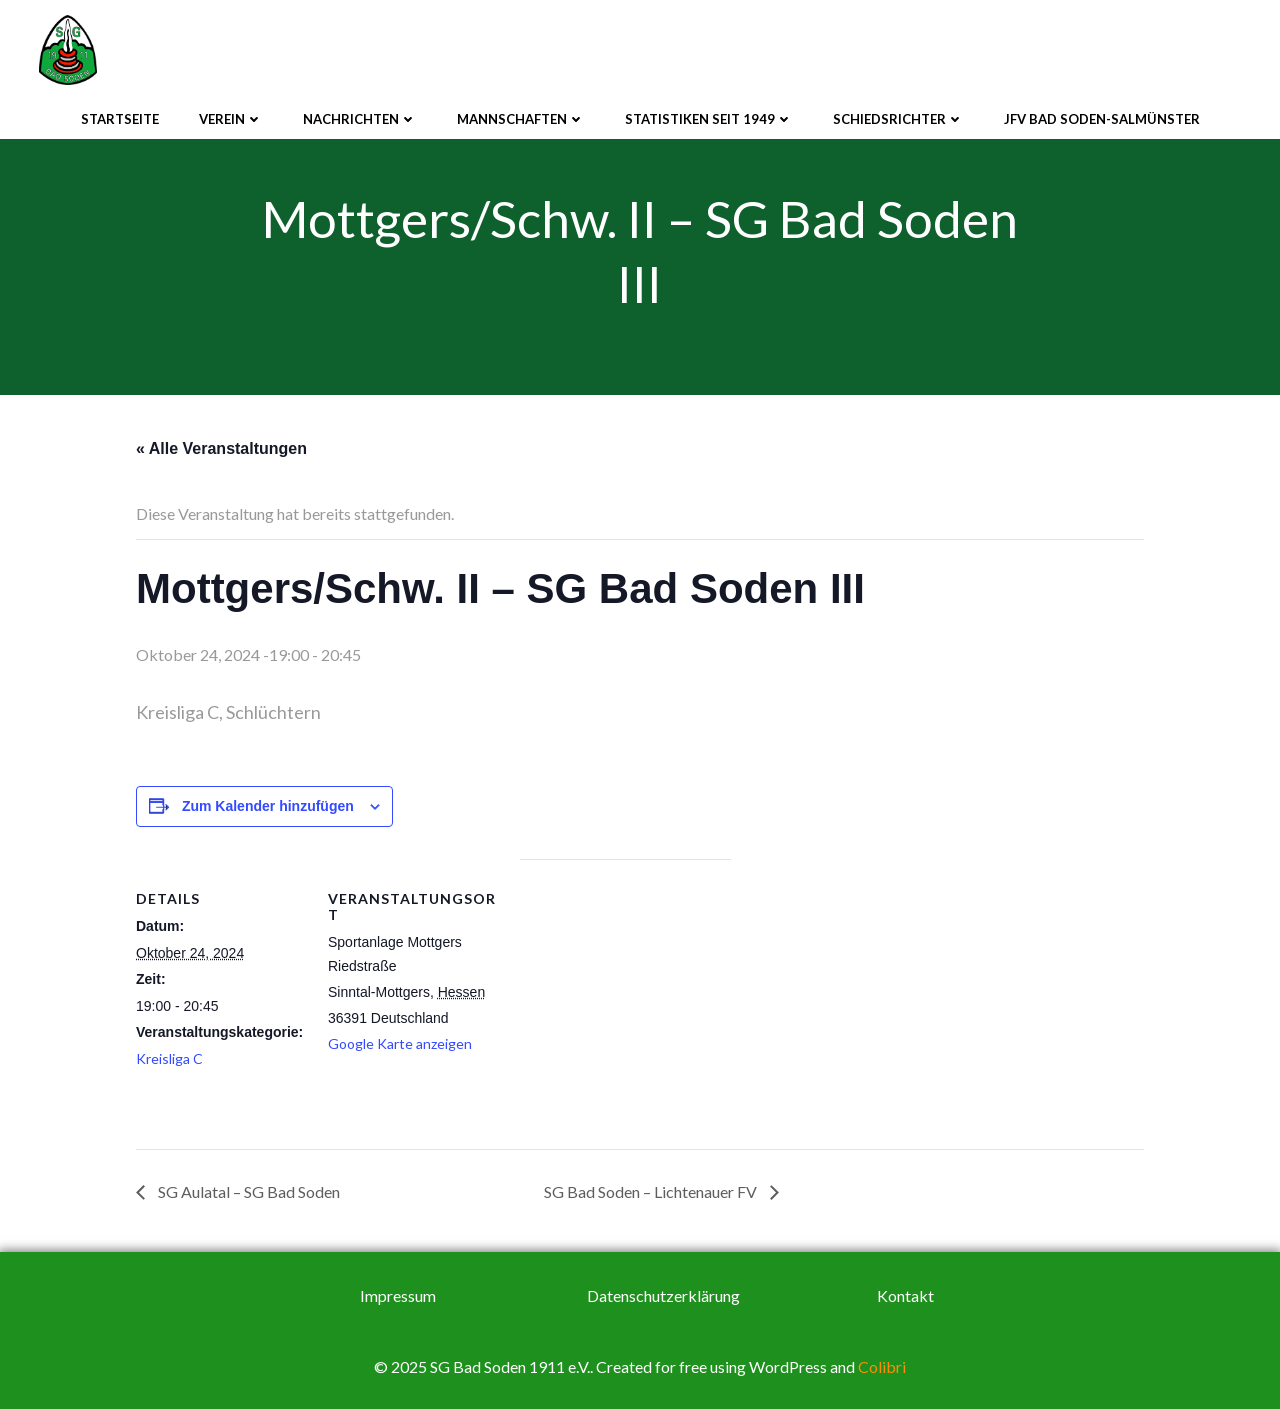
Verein (231, 119)
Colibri (882, 1366)
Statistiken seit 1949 (709, 119)
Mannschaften (521, 119)
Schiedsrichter (898, 119)
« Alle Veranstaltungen (221, 448)
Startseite (120, 119)
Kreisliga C (169, 1058)
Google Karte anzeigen (400, 1043)
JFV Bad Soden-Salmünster (1102, 119)
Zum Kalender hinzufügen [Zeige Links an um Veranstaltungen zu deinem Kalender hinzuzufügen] (268, 806)
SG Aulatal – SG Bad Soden (247, 1191)
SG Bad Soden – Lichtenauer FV (652, 1191)
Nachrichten (360, 119)
